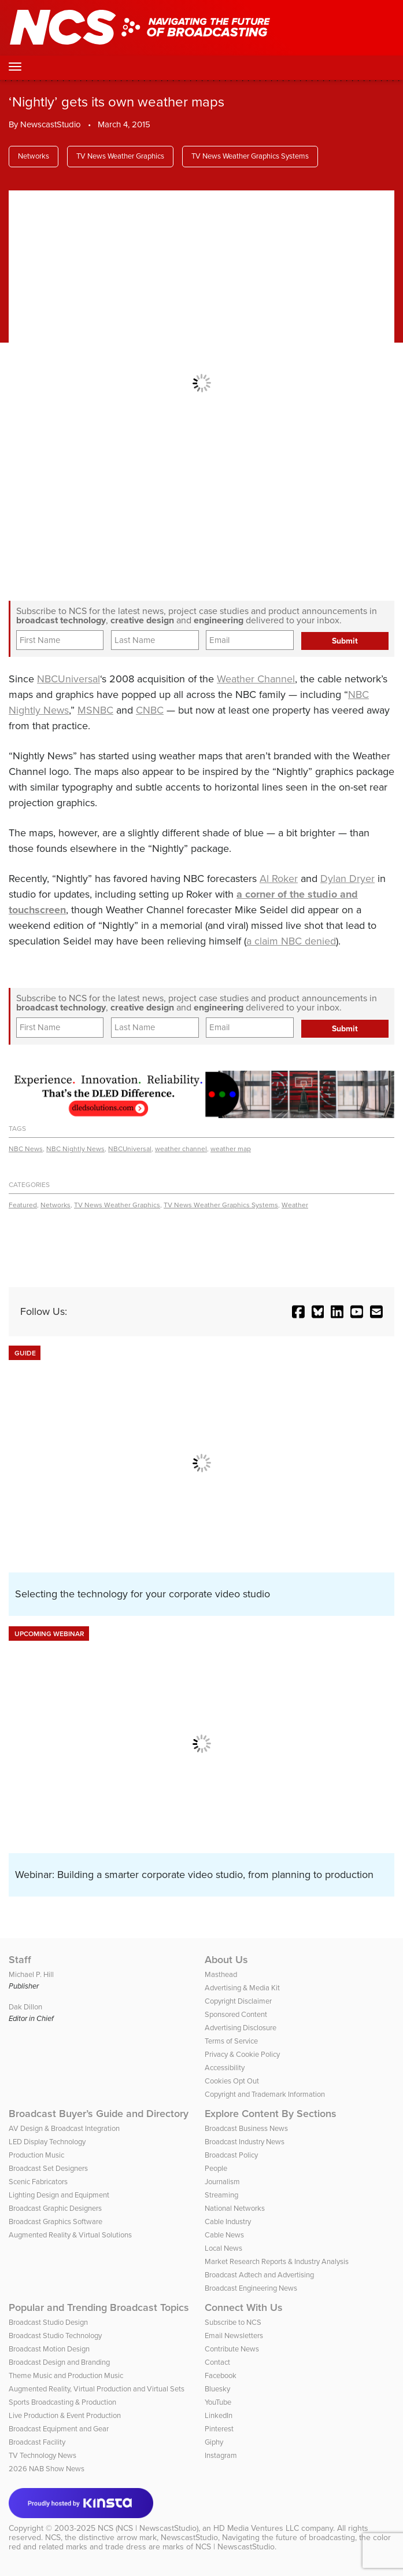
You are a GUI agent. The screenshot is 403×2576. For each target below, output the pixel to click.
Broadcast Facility (37, 2442)
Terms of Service (231, 2040)
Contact (217, 2362)
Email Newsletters (234, 2335)
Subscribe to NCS (233, 2322)
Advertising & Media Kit (242, 1987)
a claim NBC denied (291, 941)
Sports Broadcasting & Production (62, 2402)
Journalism (222, 2181)
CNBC (150, 710)
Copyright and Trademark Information (265, 2094)
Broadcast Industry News (244, 2141)
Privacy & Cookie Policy (242, 2054)
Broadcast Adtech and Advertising (259, 2274)
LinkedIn (218, 2415)
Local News (223, 2248)
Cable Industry (228, 2221)
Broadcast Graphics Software (55, 2221)
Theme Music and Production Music (66, 2375)
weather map (230, 1149)
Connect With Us (244, 2307)
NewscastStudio (50, 124)
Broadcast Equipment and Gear (59, 2428)
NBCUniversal (68, 678)
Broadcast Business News (246, 2128)
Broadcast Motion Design (49, 2348)
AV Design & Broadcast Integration (64, 2128)
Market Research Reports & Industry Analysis (277, 2261)
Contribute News (232, 2348)
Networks (33, 155)
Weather (295, 1205)
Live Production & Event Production (65, 2415)
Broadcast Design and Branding (59, 2362)
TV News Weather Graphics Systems (250, 155)
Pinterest (219, 2428)
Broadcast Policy (231, 2154)
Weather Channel (256, 678)
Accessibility (225, 2067)
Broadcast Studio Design (48, 2322)
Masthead (221, 1974)
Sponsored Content (236, 2014)
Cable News (224, 2234)
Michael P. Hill (31, 1974)
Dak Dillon (25, 2006)
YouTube (218, 2402)
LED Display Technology (47, 2141)
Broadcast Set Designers (48, 2168)
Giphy (214, 2442)
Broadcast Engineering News (251, 2288)
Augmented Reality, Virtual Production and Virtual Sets (96, 2388)
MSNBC (95, 710)
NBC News (26, 1149)
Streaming (221, 2194)
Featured (23, 1205)
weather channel (181, 1149)
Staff (20, 1959)
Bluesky (217, 2388)
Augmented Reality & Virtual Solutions (70, 2234)
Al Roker (279, 878)
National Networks (235, 2208)
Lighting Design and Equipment (59, 2194)
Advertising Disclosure (240, 2027)
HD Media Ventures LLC (256, 2528)
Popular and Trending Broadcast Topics (99, 2307)
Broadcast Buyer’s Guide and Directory (98, 2113)
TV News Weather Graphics (120, 155)
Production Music (36, 2154)
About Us (226, 1959)
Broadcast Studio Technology (55, 2335)
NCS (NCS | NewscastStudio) (148, 2528)
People (216, 2168)
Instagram (221, 2455)
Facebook (220, 2375)
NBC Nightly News (75, 1149)
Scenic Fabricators (38, 2181)
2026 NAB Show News (46, 2468)
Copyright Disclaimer (238, 2001)
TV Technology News (42, 2455)
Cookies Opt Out (232, 2080)
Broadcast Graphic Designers (55, 2208)
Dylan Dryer (347, 878)
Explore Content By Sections (271, 2113)
